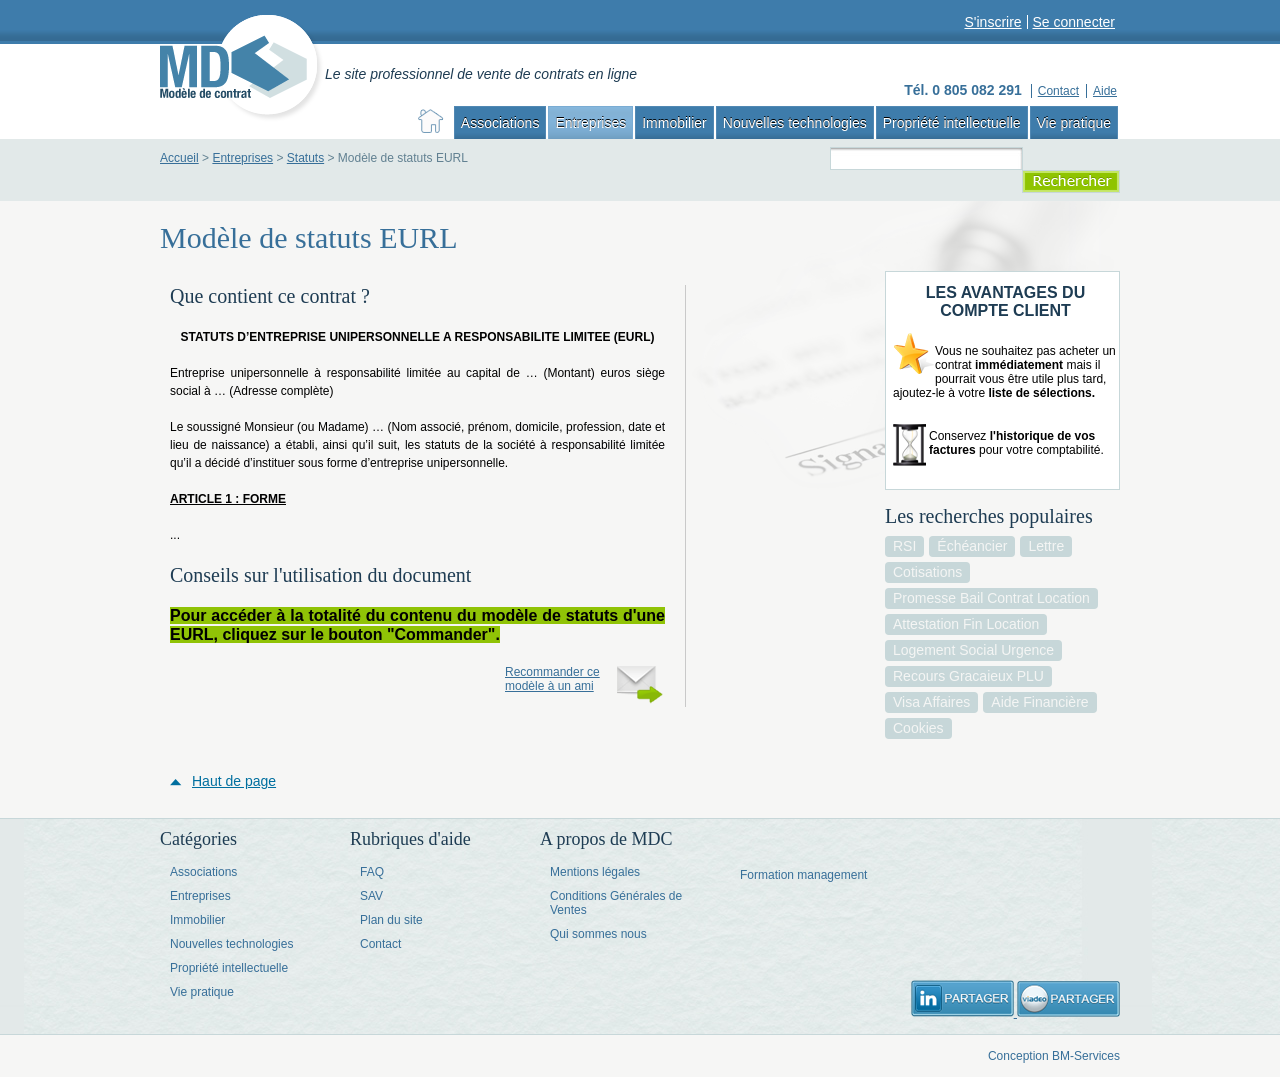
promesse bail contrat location (991, 598)
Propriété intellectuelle (952, 123)
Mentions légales (595, 872)
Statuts (305, 158)
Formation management (803, 875)
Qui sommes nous (598, 934)
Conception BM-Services (1054, 1056)
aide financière (1039, 702)
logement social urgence (973, 650)
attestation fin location (966, 624)
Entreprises (590, 123)
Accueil (179, 158)
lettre (1046, 546)
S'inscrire (992, 22)
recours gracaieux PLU (968, 676)
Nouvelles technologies (795, 123)
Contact (380, 944)
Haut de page (234, 781)
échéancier (972, 546)
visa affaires (931, 702)
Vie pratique (1074, 123)
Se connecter (1074, 22)
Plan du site (391, 920)
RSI (904, 546)
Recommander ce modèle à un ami (552, 679)
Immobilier (674, 123)
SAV (371, 896)
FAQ (372, 872)
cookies (918, 728)
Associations (500, 123)
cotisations (927, 572)
